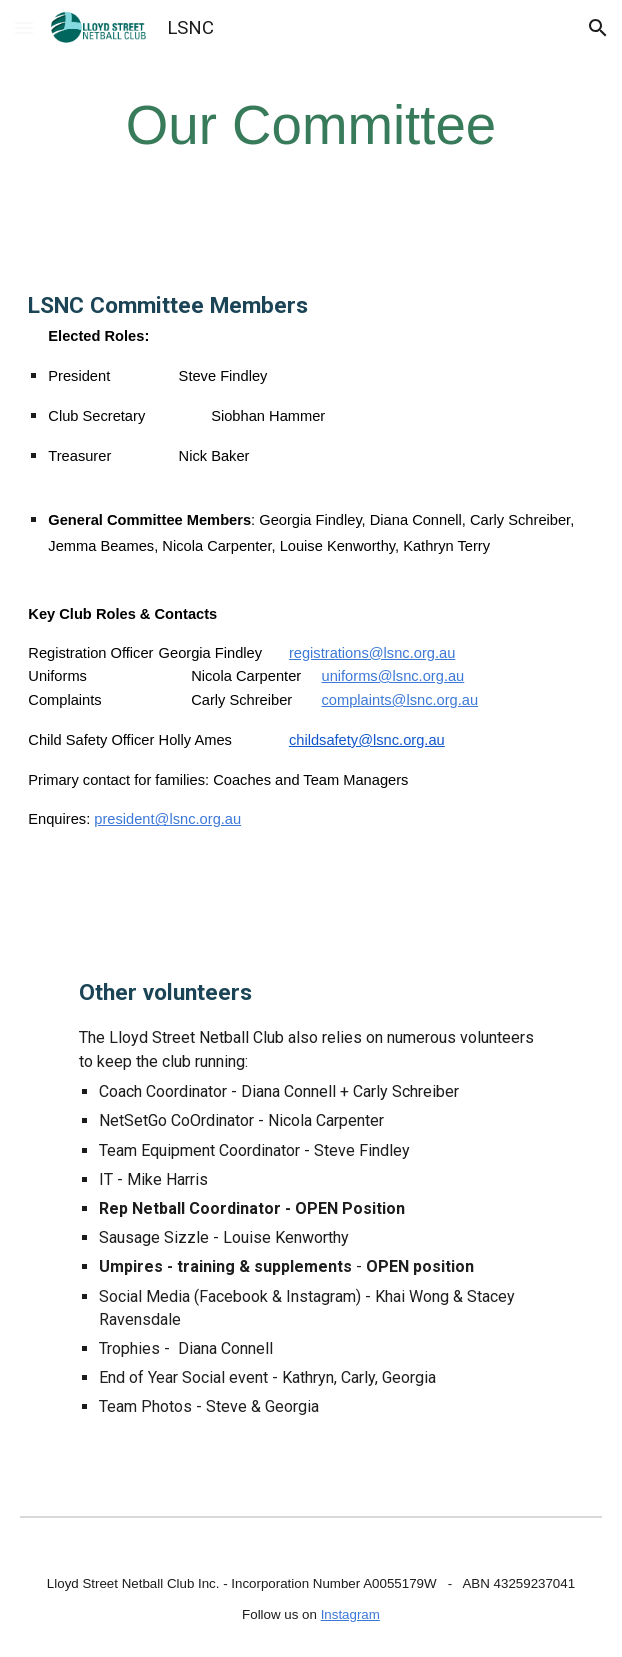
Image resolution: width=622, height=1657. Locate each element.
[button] (24, 27)
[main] (310, 125)
